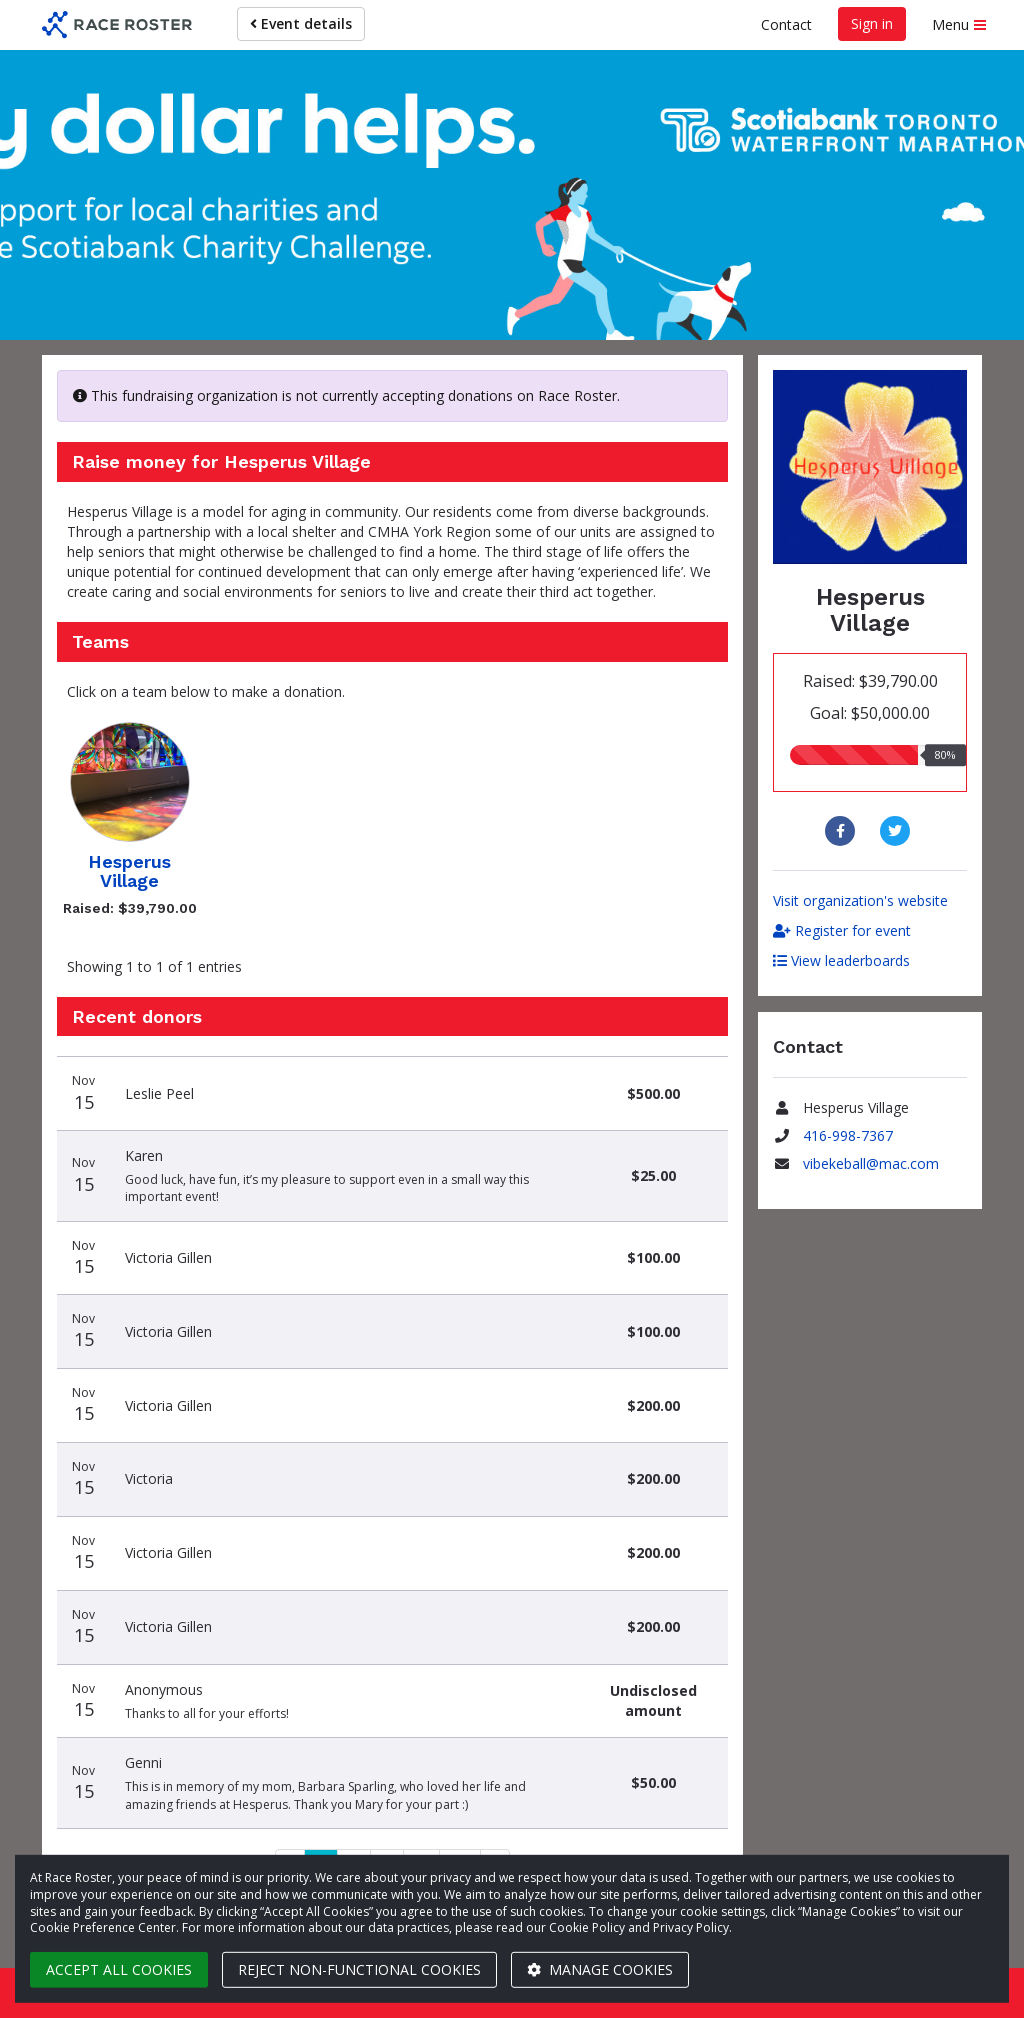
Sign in (872, 23)
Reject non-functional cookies (359, 1969)
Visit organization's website (860, 900)
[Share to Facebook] (842, 831)
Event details (301, 23)
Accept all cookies (119, 1969)
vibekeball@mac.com (871, 1163)
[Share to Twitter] (897, 831)
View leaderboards (841, 960)
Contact (786, 24)
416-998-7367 (848, 1135)
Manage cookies (600, 1969)
